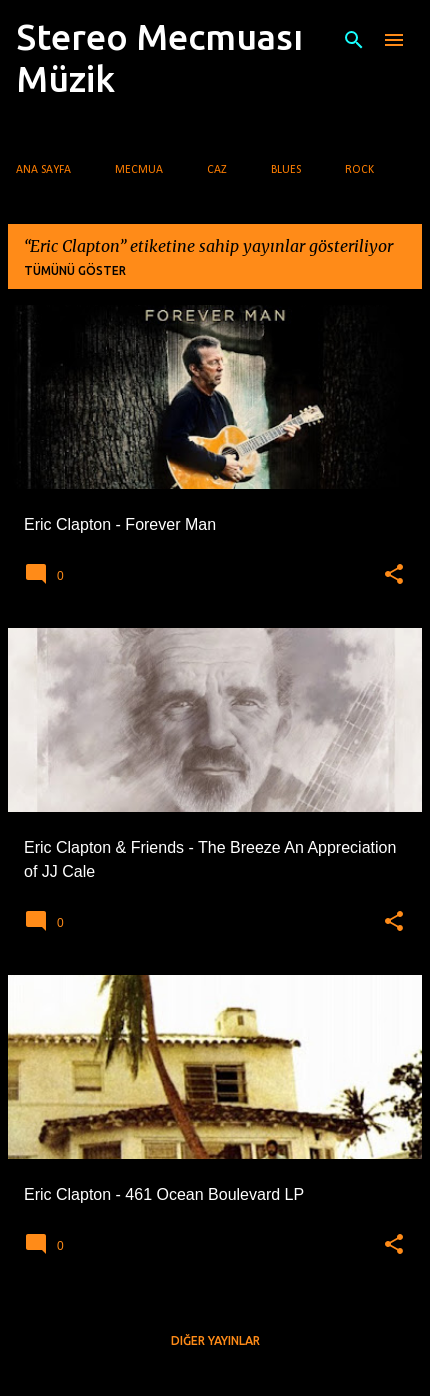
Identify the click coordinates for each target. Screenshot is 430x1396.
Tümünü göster (75, 270)
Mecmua (139, 170)
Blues (286, 170)
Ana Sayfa (43, 170)
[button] (394, 575)
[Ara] (354, 40)
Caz (217, 170)
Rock (359, 170)
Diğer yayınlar (215, 1340)
